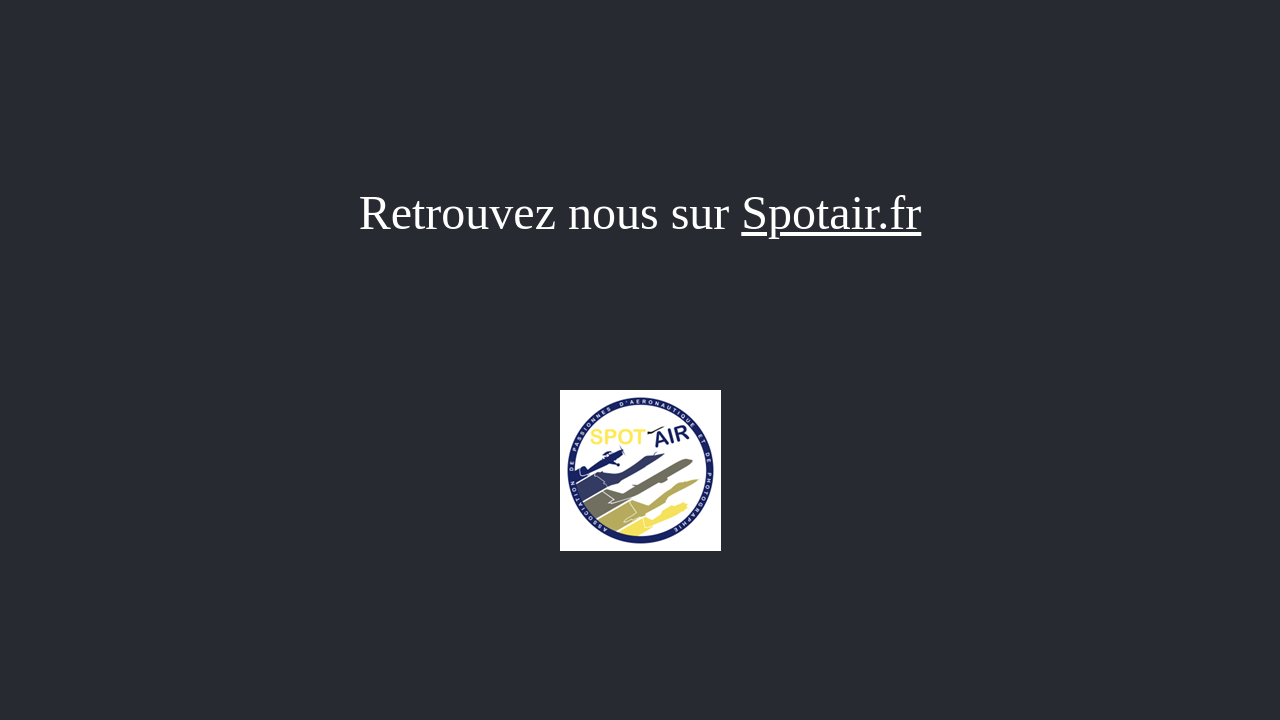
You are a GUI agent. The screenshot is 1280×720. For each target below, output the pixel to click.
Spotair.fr (831, 212)
